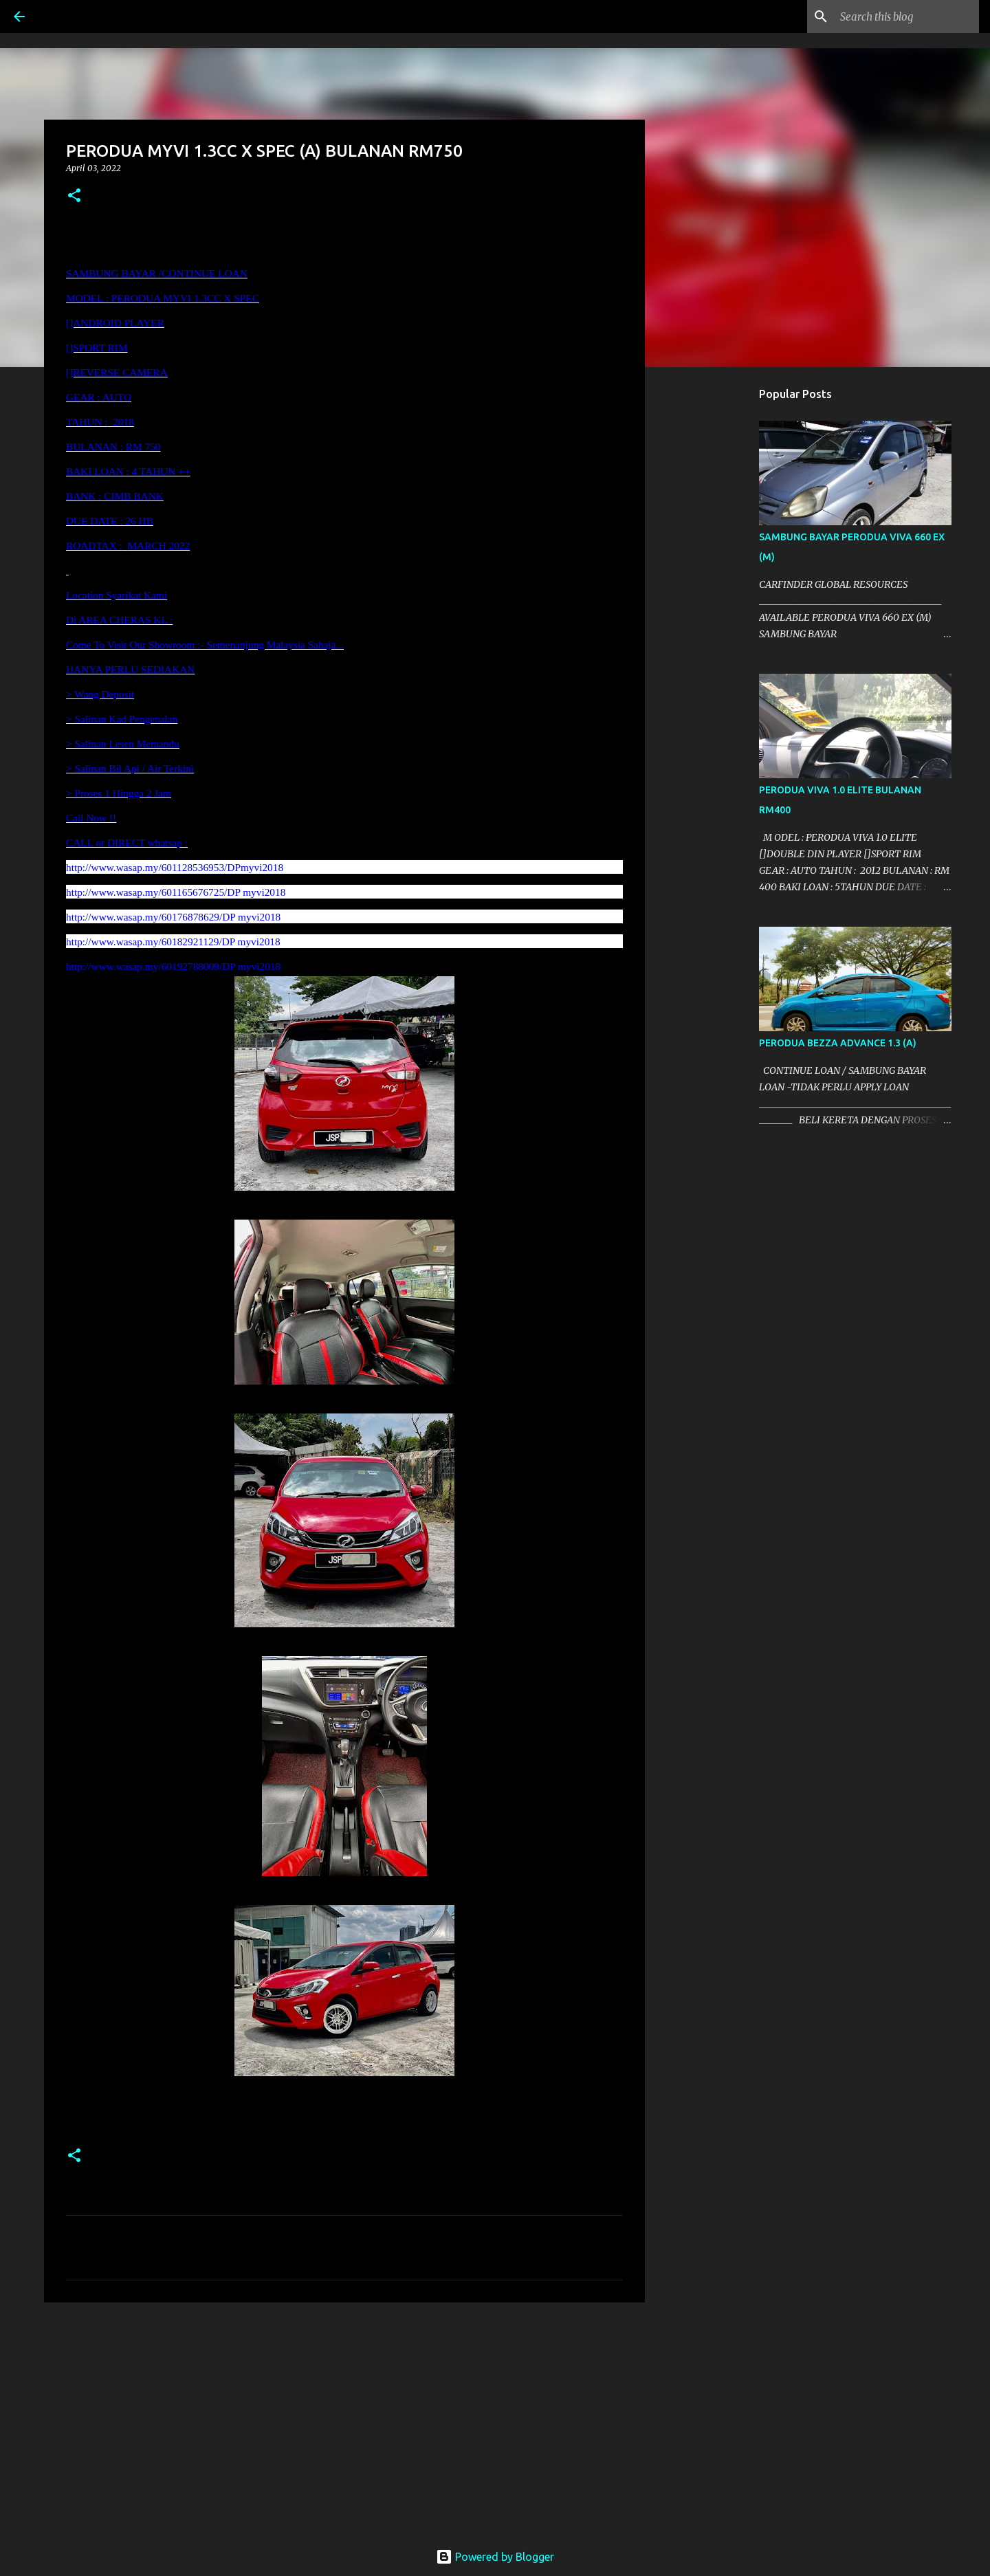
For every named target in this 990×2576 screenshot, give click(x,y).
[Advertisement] (344, 2419)
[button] (74, 196)
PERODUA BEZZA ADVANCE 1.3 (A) (837, 1042)
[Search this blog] (907, 16)
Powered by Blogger (495, 2557)
